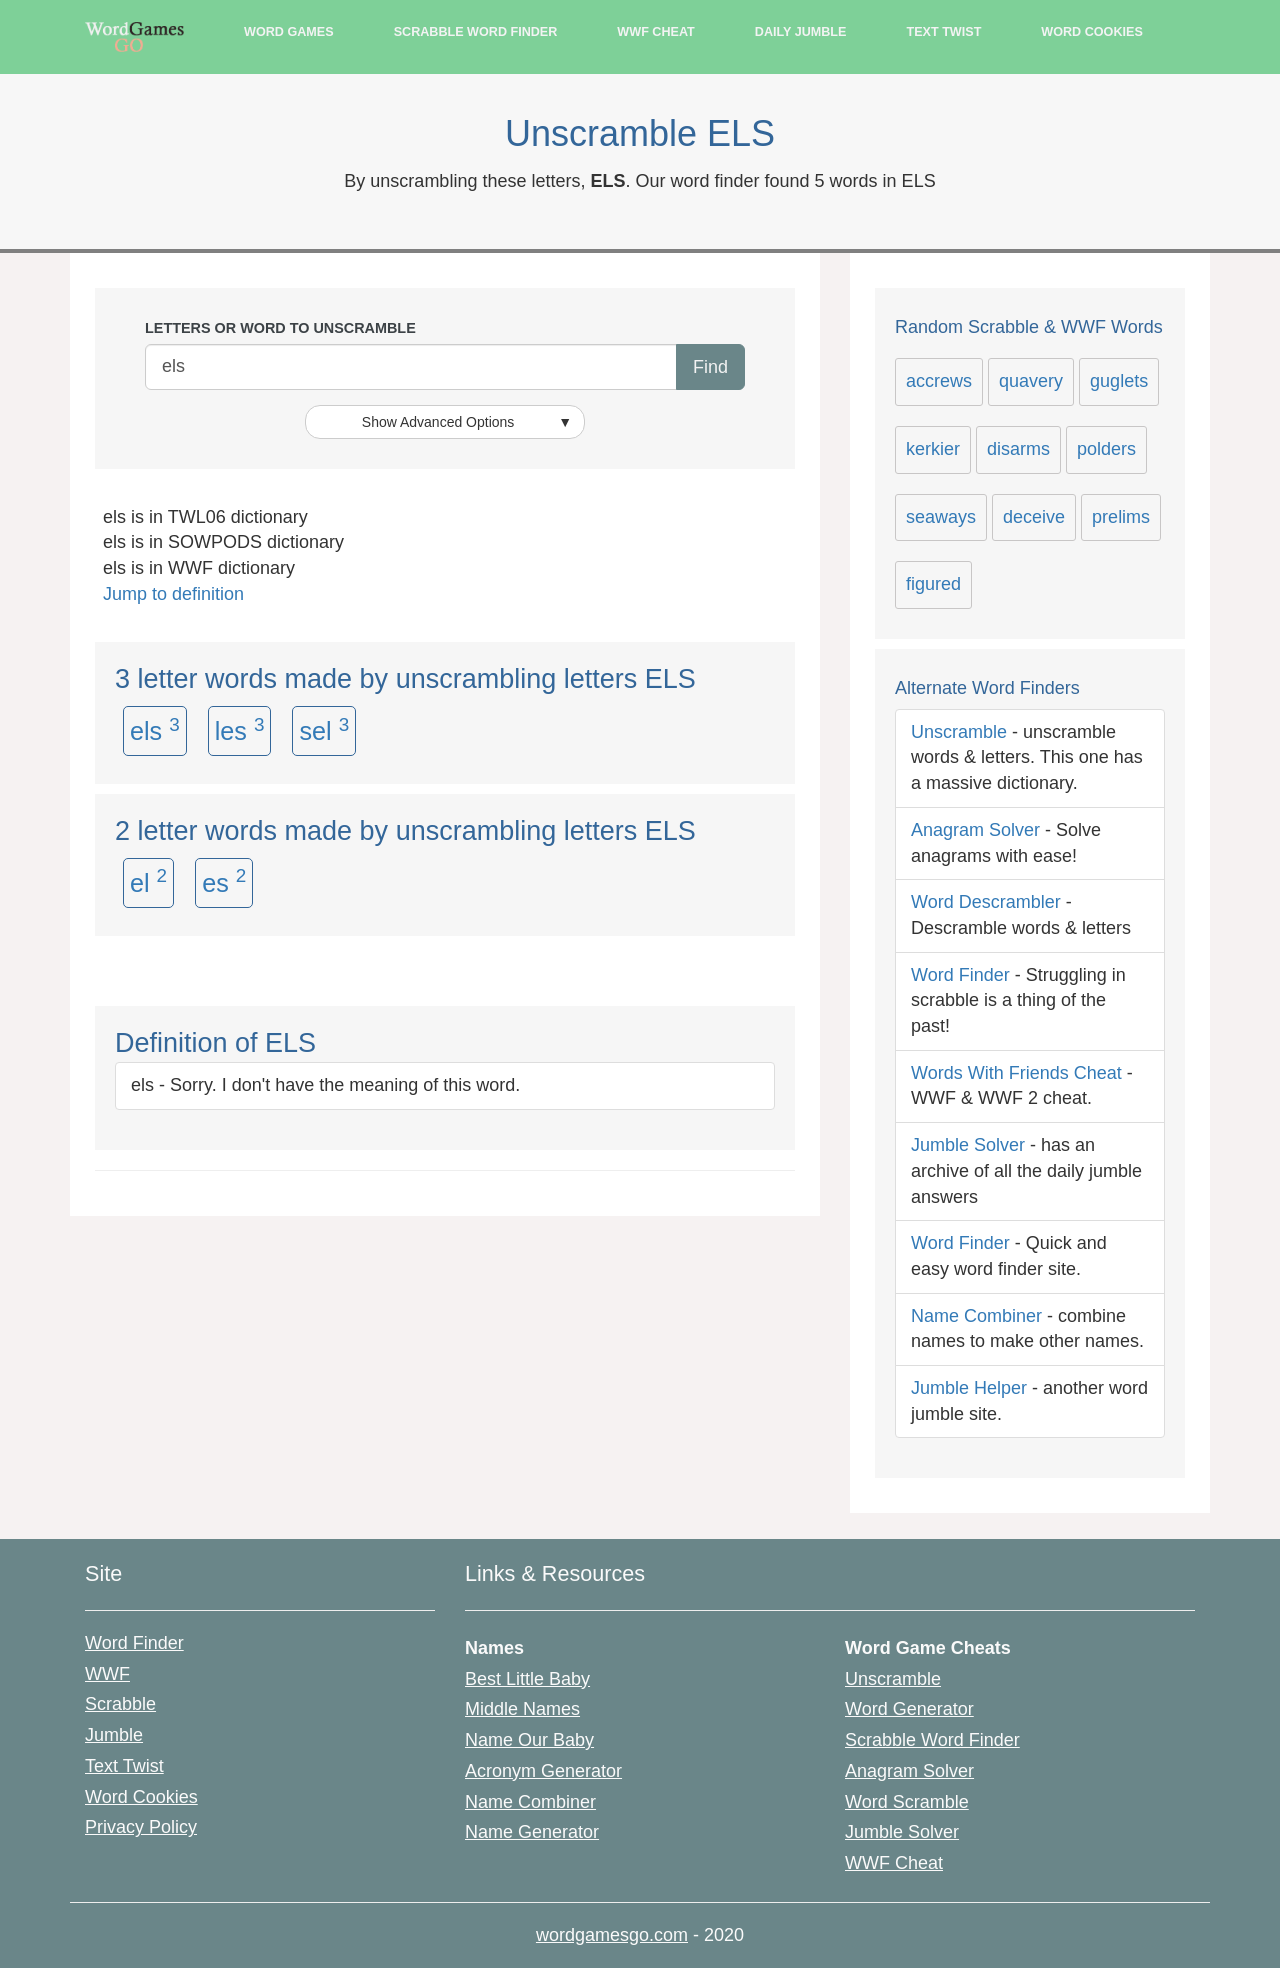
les (240, 729)
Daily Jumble (801, 32)
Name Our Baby (529, 1740)
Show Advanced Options (467, 422)
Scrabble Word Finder (476, 32)
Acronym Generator (543, 1771)
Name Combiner (976, 1316)
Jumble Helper (969, 1388)
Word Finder (960, 975)
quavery (1031, 381)
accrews (939, 381)
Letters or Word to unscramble (280, 328)
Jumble (114, 1735)
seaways (941, 517)
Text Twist (943, 32)
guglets (1119, 381)
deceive (1034, 517)
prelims (1121, 517)
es (224, 880)
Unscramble (959, 732)
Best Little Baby (527, 1679)
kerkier (933, 449)
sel (324, 729)
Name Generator (532, 1832)
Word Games (289, 32)
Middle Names (522, 1709)
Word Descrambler (986, 902)
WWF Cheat (655, 32)
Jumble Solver (968, 1145)
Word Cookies (1091, 32)
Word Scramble (907, 1802)
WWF (107, 1674)
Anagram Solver (975, 830)
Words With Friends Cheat (1016, 1073)
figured (933, 584)
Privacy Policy (141, 1827)
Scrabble (120, 1704)
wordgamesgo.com (612, 1935)
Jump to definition (173, 594)
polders (1106, 449)
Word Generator (909, 1709)
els (155, 729)
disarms (1018, 449)
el (148, 880)
